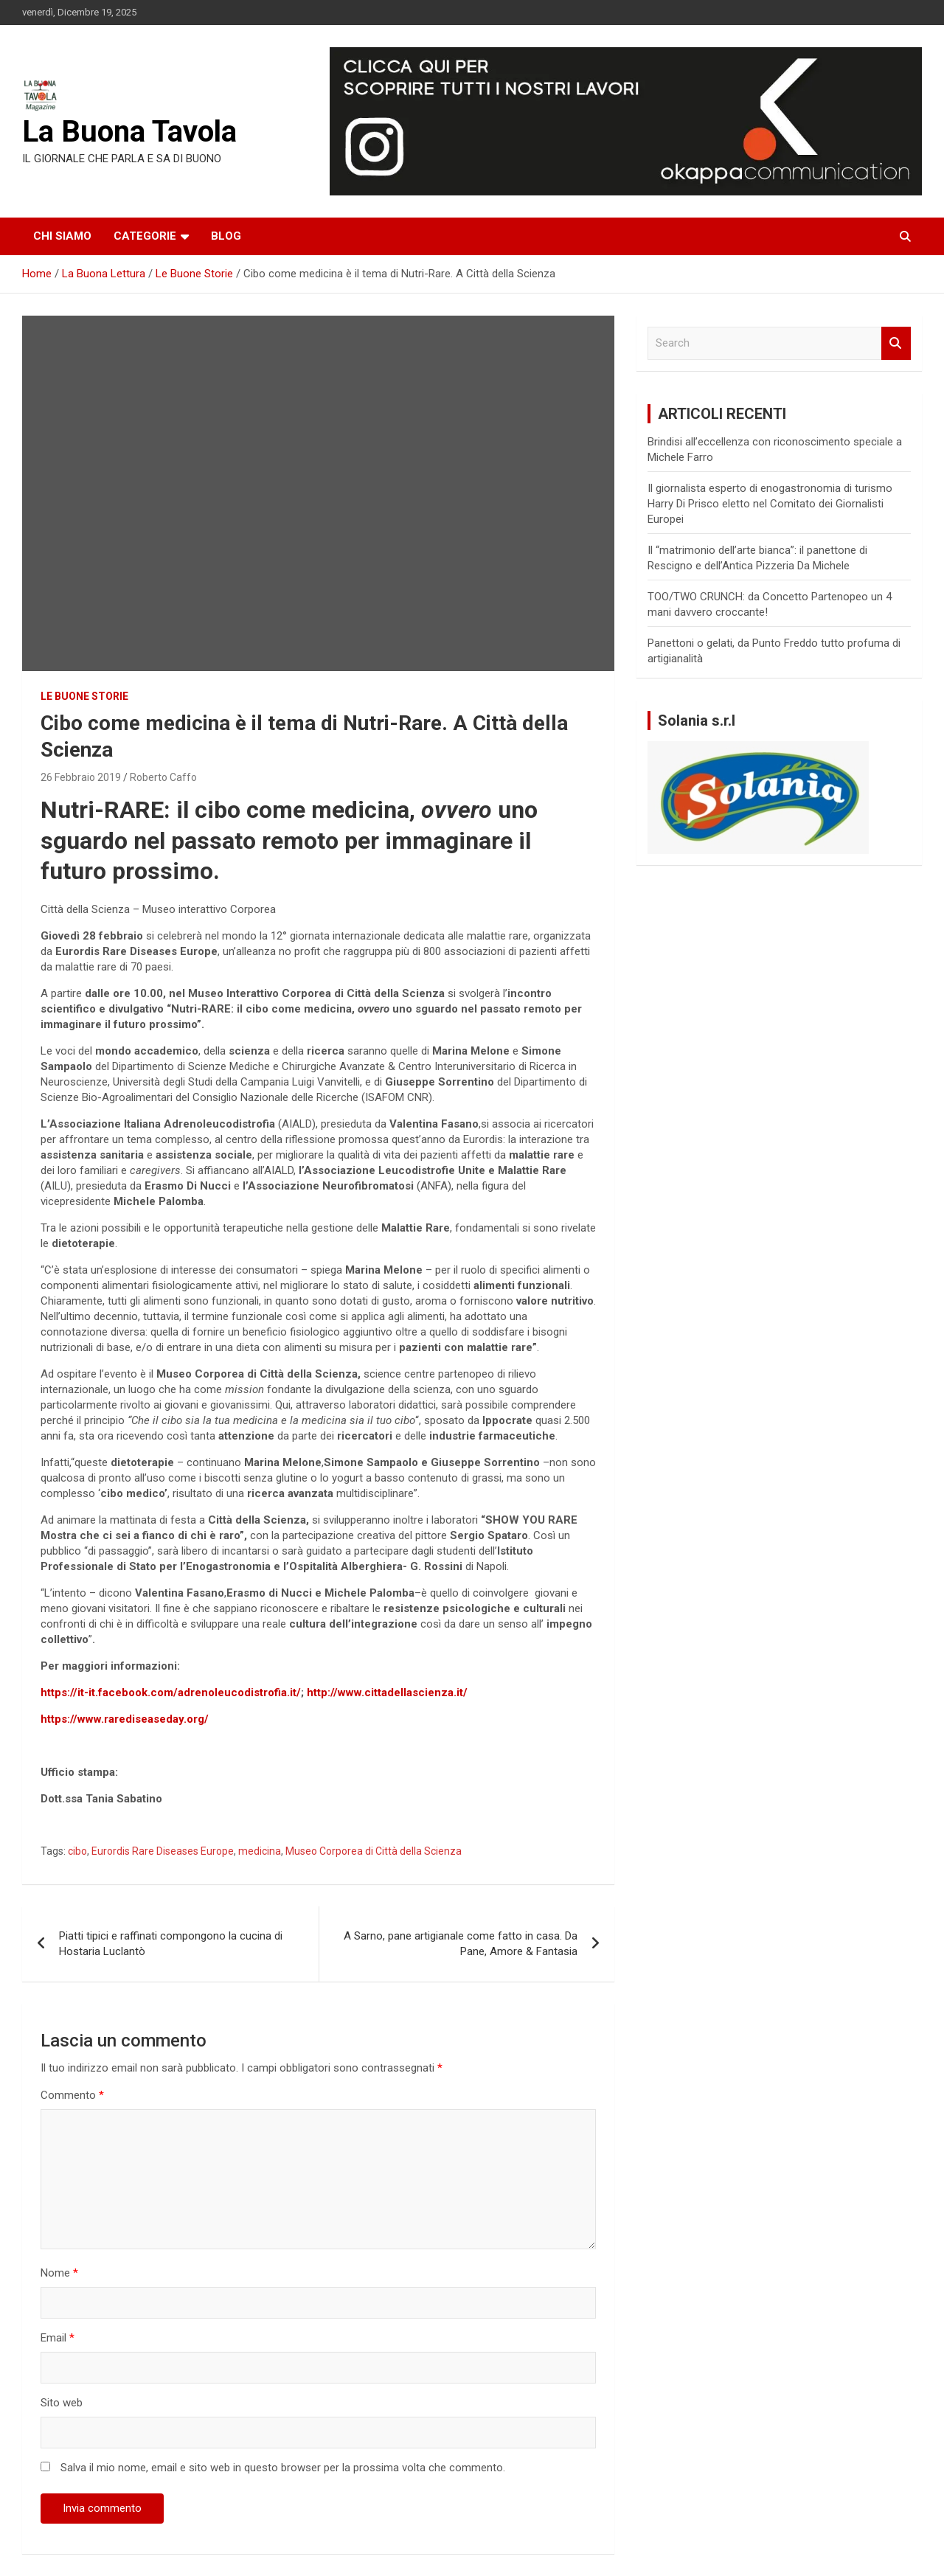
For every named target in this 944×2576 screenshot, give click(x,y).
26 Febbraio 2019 (81, 777)
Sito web (62, 2402)
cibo (77, 1851)
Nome (59, 2273)
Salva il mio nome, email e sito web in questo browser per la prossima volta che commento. (282, 2467)
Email (57, 2337)
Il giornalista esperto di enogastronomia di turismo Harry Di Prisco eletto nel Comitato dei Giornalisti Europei (770, 504)
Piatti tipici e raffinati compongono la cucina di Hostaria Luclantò (170, 1943)
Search (896, 343)
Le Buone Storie (84, 696)
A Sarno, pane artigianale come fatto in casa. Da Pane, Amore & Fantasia (460, 1943)
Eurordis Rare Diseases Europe (162, 1851)
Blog (226, 236)
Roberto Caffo (163, 777)
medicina (259, 1851)
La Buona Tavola (129, 131)
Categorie (145, 236)
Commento (72, 2095)
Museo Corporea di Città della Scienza (373, 1851)
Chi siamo (62, 236)
